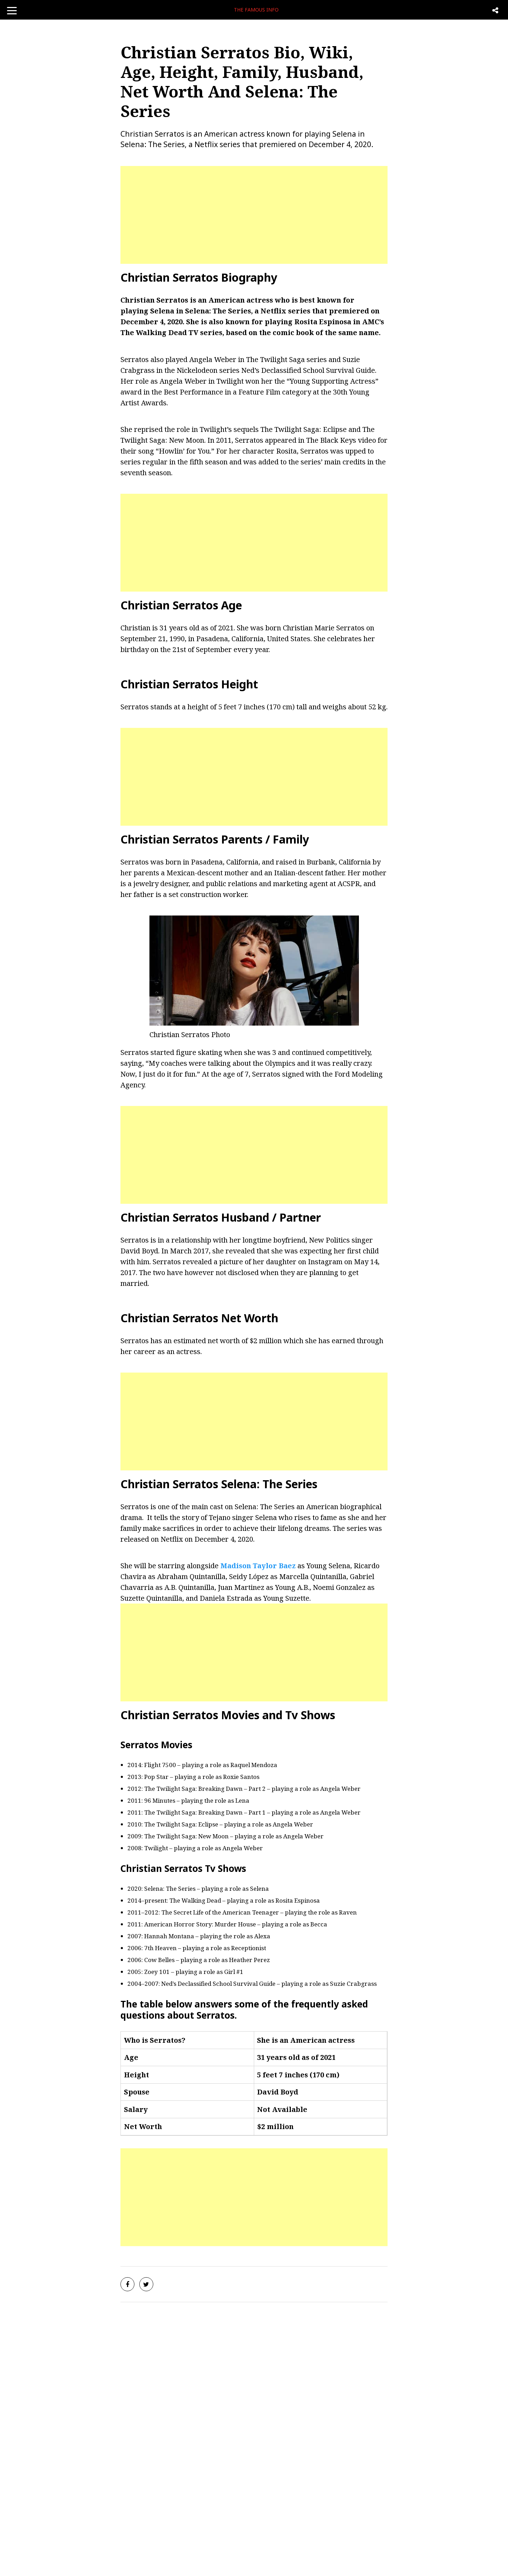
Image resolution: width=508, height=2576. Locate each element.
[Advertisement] (254, 215)
